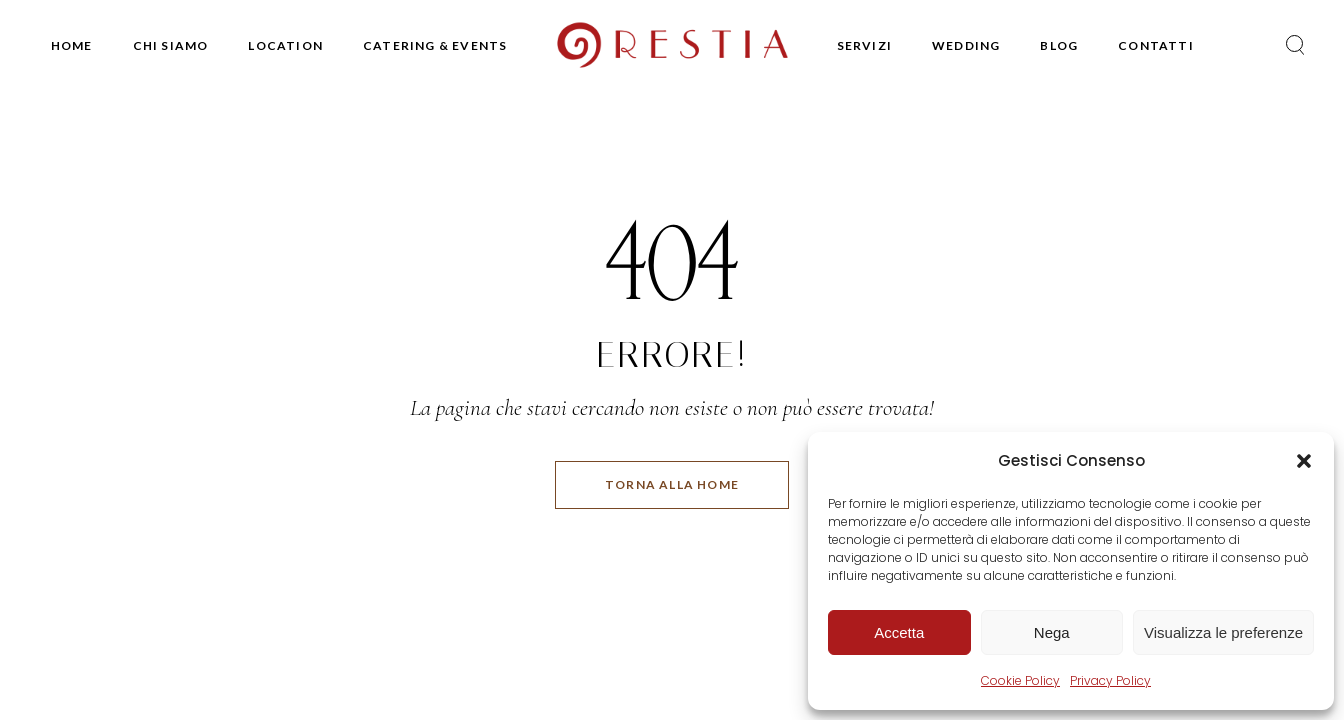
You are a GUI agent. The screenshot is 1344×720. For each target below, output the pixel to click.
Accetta (899, 632)
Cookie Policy (1020, 680)
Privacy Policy (1110, 680)
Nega (1052, 632)
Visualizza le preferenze (1223, 632)
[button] (1304, 461)
